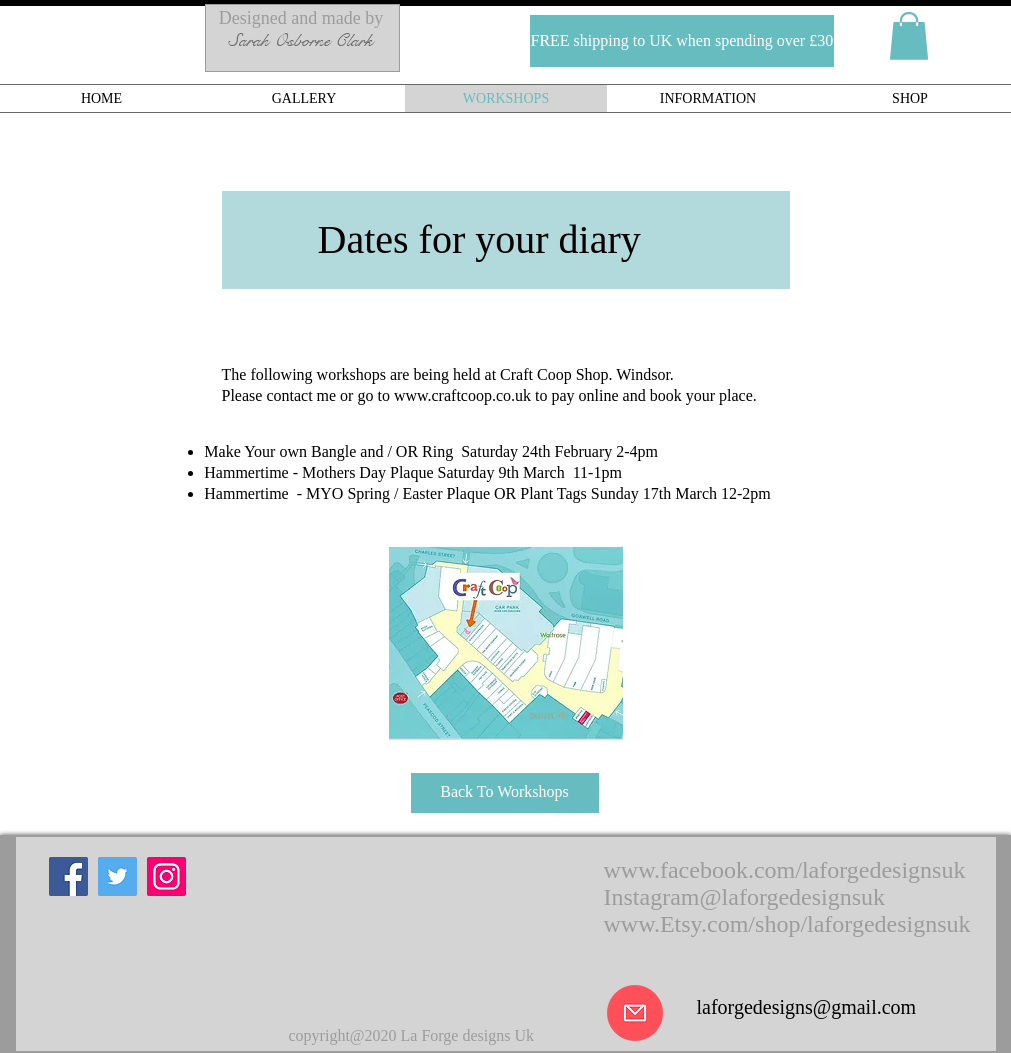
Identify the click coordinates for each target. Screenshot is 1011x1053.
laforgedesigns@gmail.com (807, 1007)
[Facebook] (68, 876)
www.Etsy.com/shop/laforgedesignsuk (787, 924)
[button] (620, 41)
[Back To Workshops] (505, 793)
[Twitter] (117, 876)
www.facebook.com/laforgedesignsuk (785, 870)
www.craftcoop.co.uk (462, 395)
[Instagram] (166, 876)
